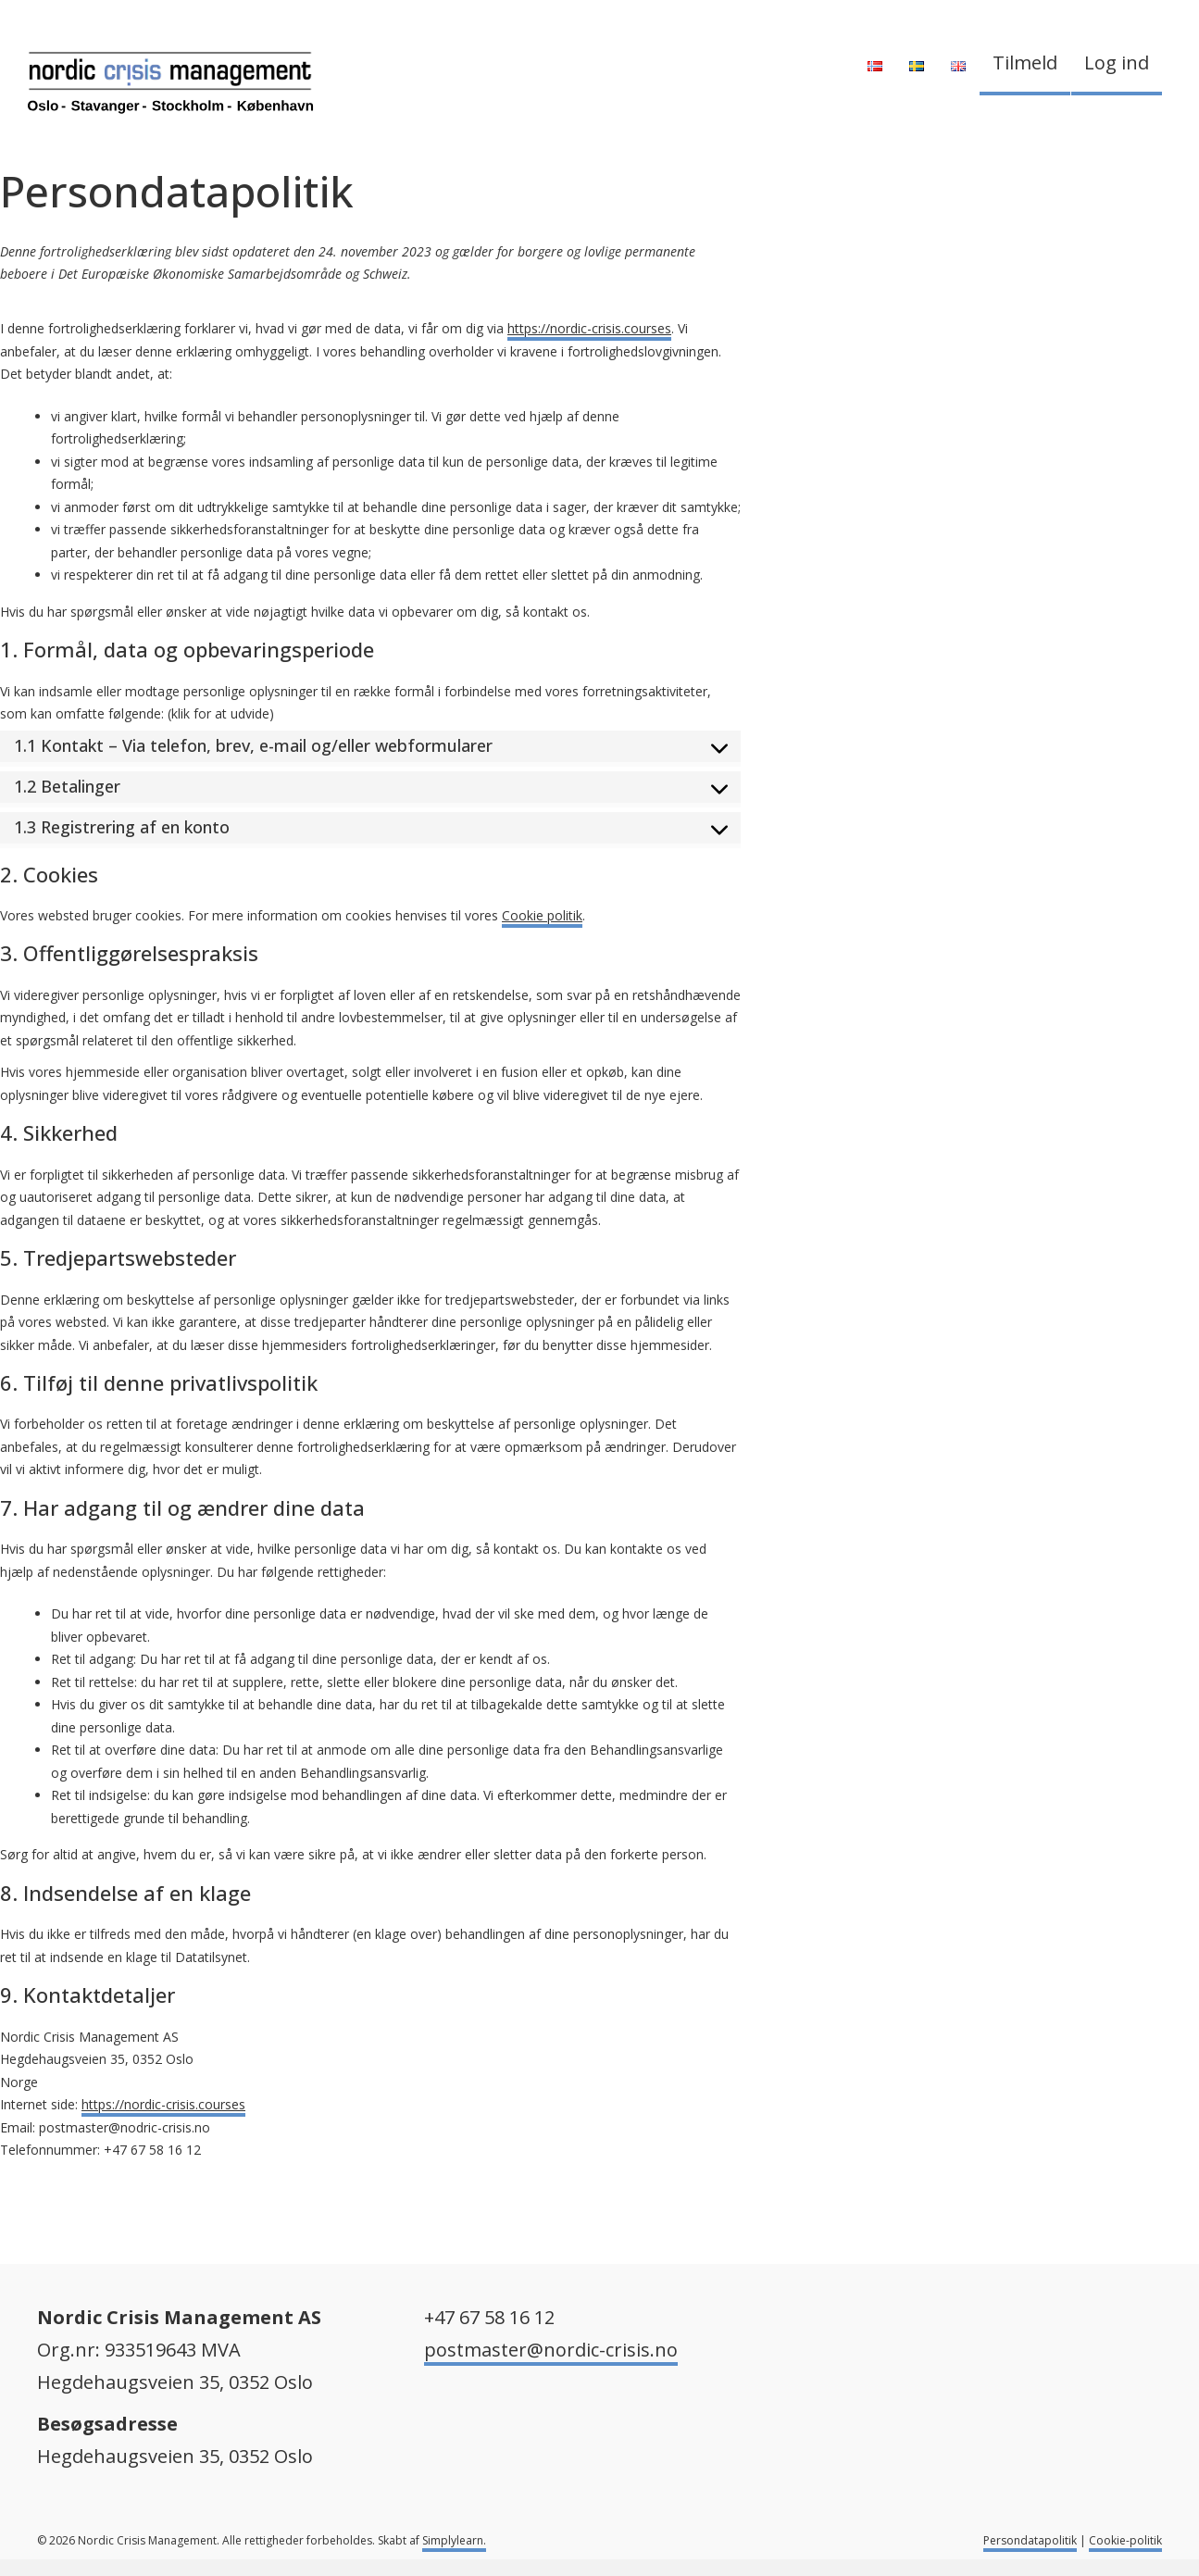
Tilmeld (1025, 62)
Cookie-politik (1125, 2540)
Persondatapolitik (1030, 2540)
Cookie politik (542, 915)
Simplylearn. (454, 2540)
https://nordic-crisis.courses (589, 328)
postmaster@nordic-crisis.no (551, 2349)
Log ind (1116, 62)
